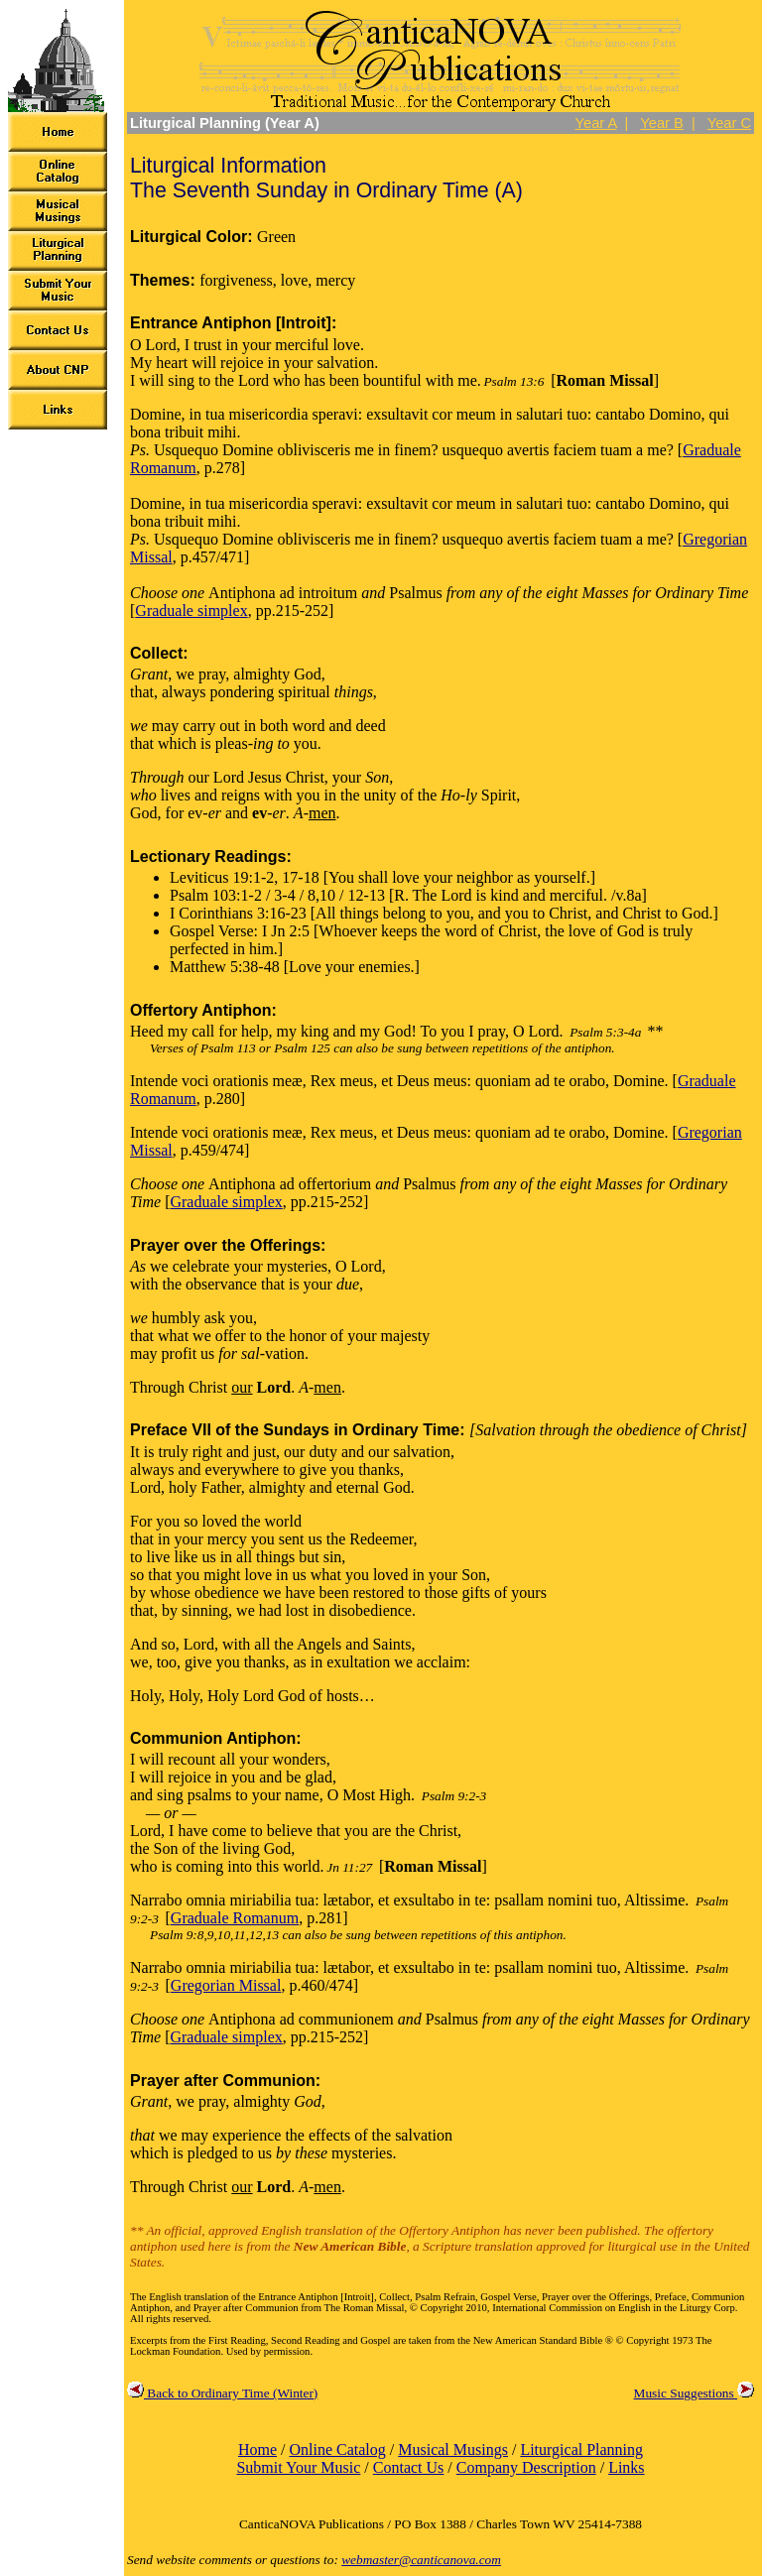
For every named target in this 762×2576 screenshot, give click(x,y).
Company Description (526, 2467)
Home (257, 2449)
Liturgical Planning (581, 2449)
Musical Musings (453, 2449)
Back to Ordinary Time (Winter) (222, 2393)
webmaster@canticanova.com (421, 2559)
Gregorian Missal (226, 1985)
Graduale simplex (191, 610)
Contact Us (408, 2467)
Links (626, 2467)
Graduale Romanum (235, 1917)
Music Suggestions (694, 2393)
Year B (661, 123)
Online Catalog (337, 2449)
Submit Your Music (298, 2467)
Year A (596, 123)
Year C (729, 123)
